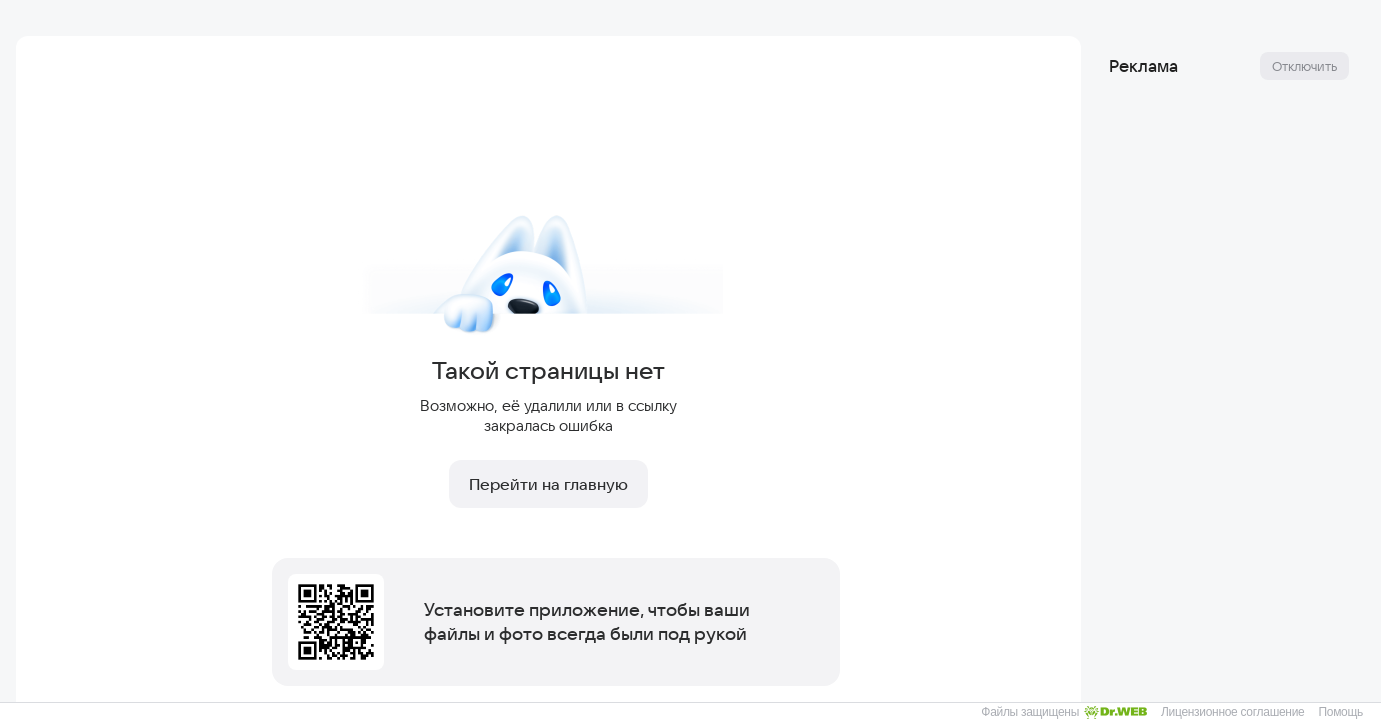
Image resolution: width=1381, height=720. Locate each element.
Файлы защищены (1064, 712)
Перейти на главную (548, 484)
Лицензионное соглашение (1232, 712)
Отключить (1304, 66)
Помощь (1340, 712)
